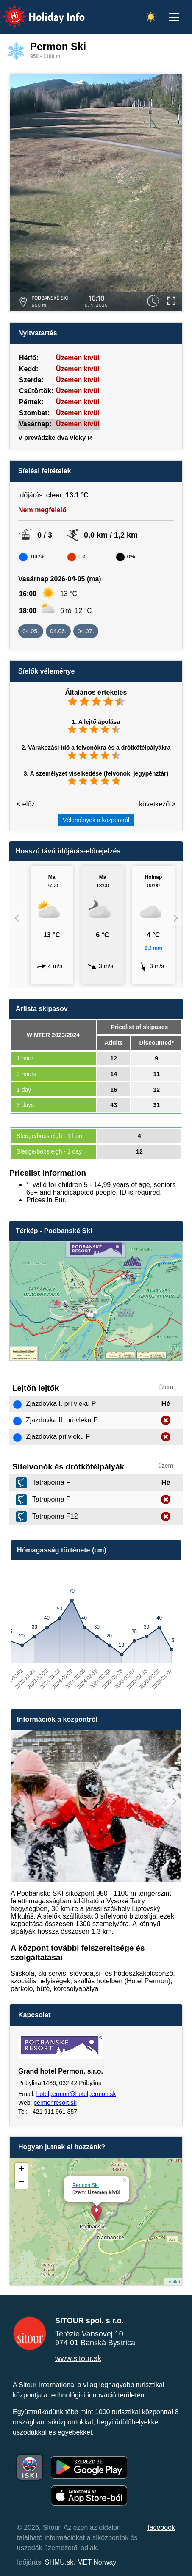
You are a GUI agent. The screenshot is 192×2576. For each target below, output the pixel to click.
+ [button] (21, 2169)
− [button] (21, 2182)
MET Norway (96, 2562)
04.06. (58, 631)
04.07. (86, 631)
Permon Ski (85, 2185)
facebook (161, 2527)
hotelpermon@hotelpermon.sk (76, 2093)
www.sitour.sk (78, 2358)
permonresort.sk (54, 2102)
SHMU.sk (59, 2562)
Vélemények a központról (96, 820)
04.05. (30, 631)
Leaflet (173, 2281)
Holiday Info (36, 10)
